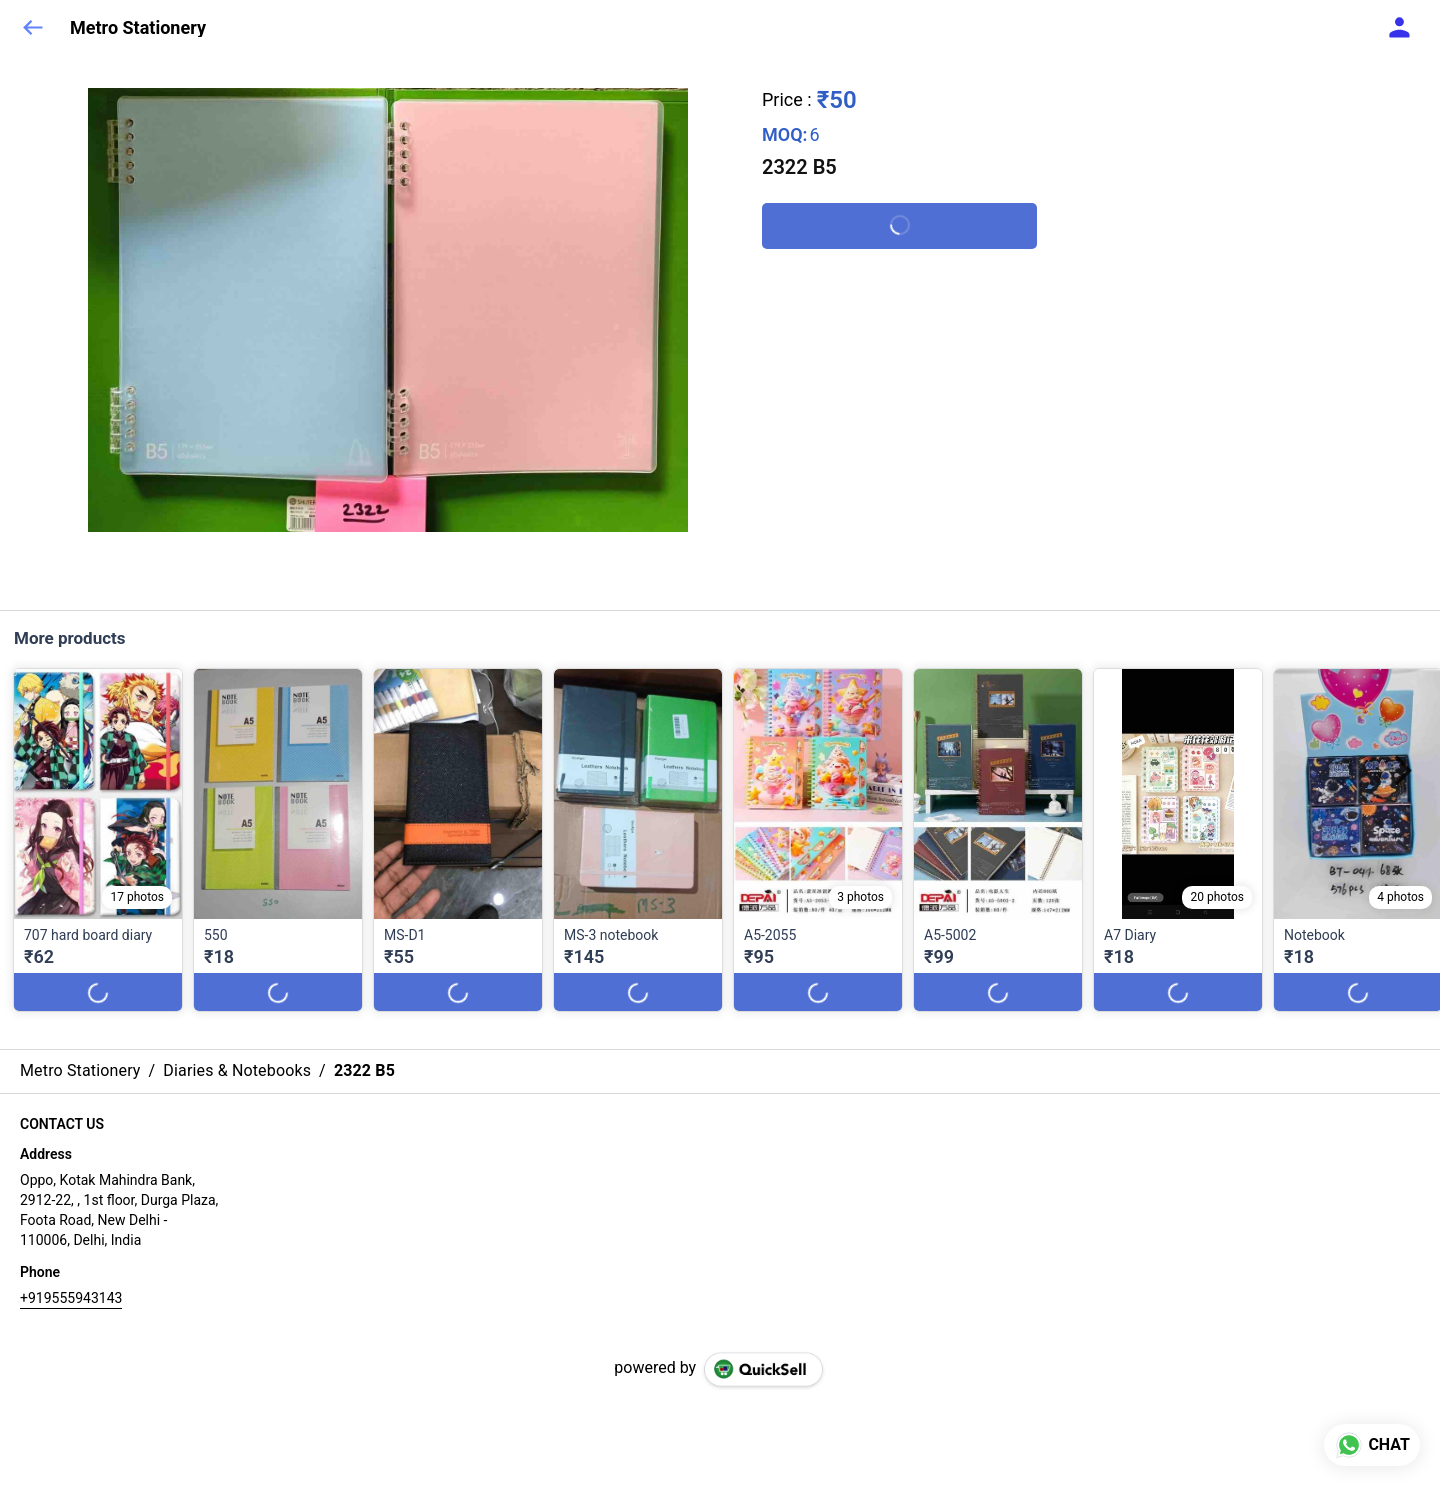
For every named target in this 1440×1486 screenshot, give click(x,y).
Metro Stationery (138, 28)
